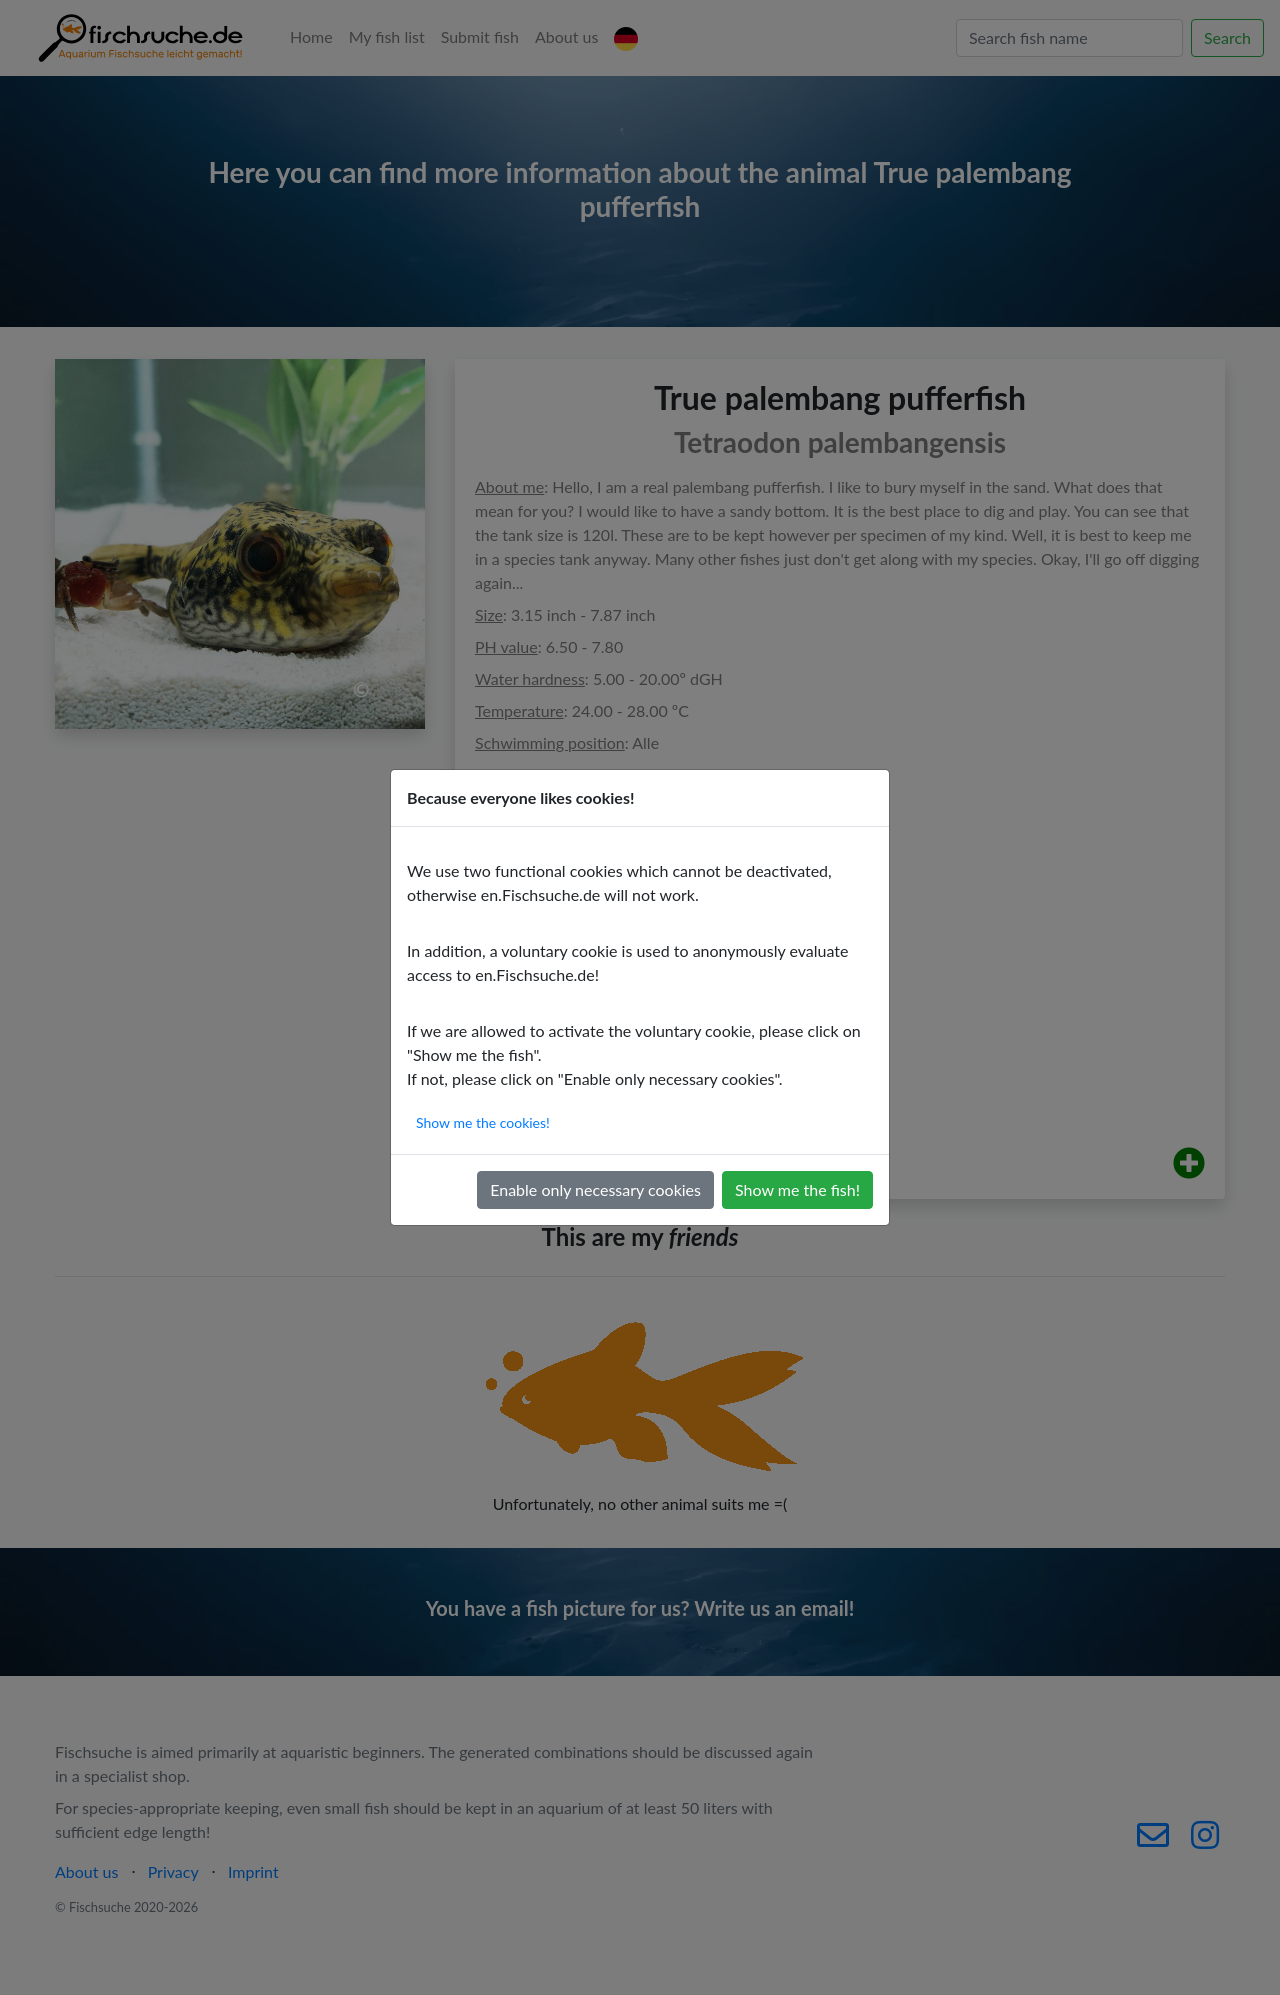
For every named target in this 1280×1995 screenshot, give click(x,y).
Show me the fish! (797, 1189)
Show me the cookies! (483, 1122)
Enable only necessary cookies (595, 1189)
